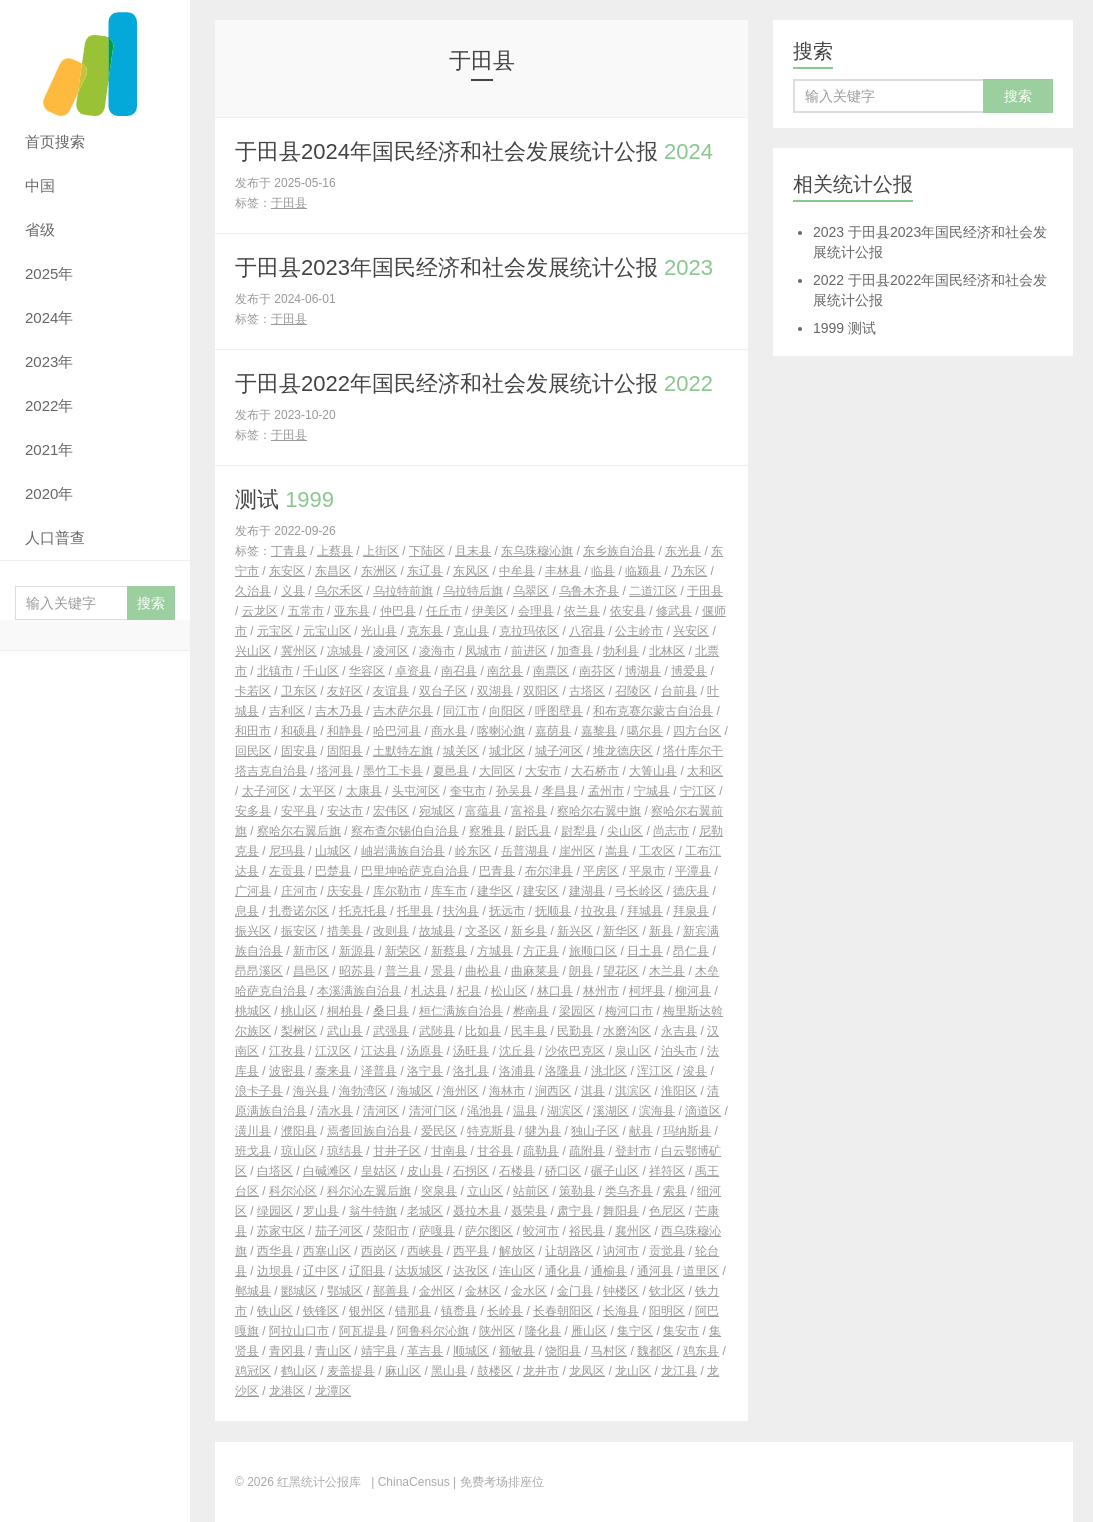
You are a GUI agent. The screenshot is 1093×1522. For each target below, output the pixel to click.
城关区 (461, 751)
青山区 (333, 1351)
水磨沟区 (627, 1031)
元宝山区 (327, 631)
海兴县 (311, 1091)
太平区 (318, 791)
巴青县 (497, 871)
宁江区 (698, 791)
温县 (525, 1111)
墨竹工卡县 (393, 771)
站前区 (531, 1191)
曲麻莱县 (535, 971)
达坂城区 (419, 1271)
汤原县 (425, 1051)
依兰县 (582, 611)
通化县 (563, 1271)
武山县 (345, 1031)
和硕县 (299, 731)
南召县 (459, 671)
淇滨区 (633, 1091)
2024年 (49, 317)
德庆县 (691, 891)
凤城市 (483, 651)
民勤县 (575, 1031)
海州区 (461, 1091)
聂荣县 (529, 1211)
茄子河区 (339, 1231)
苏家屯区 (281, 1231)
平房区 (601, 871)
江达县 (379, 1051)
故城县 (437, 931)
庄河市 (299, 891)
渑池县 (485, 1111)
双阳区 (541, 691)
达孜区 (471, 1271)
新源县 (357, 951)
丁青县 (289, 551)
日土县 (645, 951)
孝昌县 (560, 791)
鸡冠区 (253, 1371)
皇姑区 (379, 1171)
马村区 (609, 1351)
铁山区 (275, 1311)
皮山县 (425, 1171)
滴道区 (703, 1111)
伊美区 (490, 611)
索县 (675, 1191)
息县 (247, 911)
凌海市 (437, 651)
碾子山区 (615, 1171)
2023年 (49, 361)
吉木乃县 (339, 711)
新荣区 (403, 951)
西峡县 (425, 1251)
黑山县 (449, 1371)
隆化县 (543, 1331)
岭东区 (473, 851)
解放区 (517, 1251)
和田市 (253, 731)
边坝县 (275, 1271)
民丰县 (529, 1031)
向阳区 (507, 711)
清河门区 (433, 1111)
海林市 (507, 1091)
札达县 (429, 991)
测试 (284, 499)
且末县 (473, 551)
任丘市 (444, 611)
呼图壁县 (559, 711)
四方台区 (697, 731)
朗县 (581, 971)
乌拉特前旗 (403, 591)
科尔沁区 (293, 1191)
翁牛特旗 (373, 1211)
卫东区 (299, 691)
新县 (661, 931)
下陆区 (427, 551)
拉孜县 (599, 911)
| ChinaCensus (410, 1482)
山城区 (333, 851)
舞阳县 (621, 1211)
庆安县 (345, 891)
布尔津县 (549, 871)
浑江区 (655, 1071)
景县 (443, 971)
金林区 (483, 1291)
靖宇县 (379, 1351)
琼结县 (345, 1151)
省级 (40, 229)
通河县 (655, 1271)
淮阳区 (679, 1091)
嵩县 (617, 851)
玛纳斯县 (687, 1131)
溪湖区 (611, 1111)
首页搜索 (55, 141)
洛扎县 (471, 1071)
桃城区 (253, 1011)
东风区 (471, 571)
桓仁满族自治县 (461, 1011)
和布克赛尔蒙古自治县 (653, 711)
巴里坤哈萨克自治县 (415, 871)
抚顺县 (553, 911)
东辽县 (425, 571)
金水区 (529, 1291)
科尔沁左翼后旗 (369, 1191)
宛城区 (437, 811)
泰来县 (333, 1071)
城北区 (507, 751)
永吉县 (679, 1031)
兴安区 (691, 631)
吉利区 (287, 711)
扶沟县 (461, 911)
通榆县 (609, 1271)
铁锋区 (321, 1311)
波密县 (287, 1071)
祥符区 (667, 1171)
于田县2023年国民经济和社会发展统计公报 (474, 267)
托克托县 (363, 911)
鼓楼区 (495, 1371)
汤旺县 (471, 1051)
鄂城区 (345, 1291)
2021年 (49, 449)
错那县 (413, 1311)
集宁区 (635, 1331)
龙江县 (679, 1371)
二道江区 (653, 591)
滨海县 (657, 1111)
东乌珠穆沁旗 (537, 551)
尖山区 (625, 831)
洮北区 (609, 1071)
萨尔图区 (489, 1231)
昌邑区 (311, 971)
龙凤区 (587, 1371)
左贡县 (287, 871)
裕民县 (587, 1231)
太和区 (705, 771)
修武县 (674, 611)
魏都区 (655, 1351)
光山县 (379, 631)
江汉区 (333, 1051)
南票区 (551, 671)
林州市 (601, 991)
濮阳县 (299, 1131)
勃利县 (621, 651)
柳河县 (693, 991)
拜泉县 (691, 911)
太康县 (364, 791)
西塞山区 (327, 1251)
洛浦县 (517, 1071)
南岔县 (505, 671)
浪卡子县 (259, 1091)
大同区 (497, 771)
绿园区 (275, 1211)
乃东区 (689, 571)
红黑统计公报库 (95, 60)
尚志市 (671, 831)
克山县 (471, 631)
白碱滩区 (327, 1171)
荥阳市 (391, 1231)
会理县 (536, 611)
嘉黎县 (599, 731)
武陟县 (437, 1031)
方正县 (541, 951)
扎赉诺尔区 (299, 911)
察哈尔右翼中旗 (599, 811)
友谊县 (391, 691)
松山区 (509, 991)
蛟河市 (541, 1231)
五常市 (306, 611)
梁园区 (577, 1011)
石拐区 (471, 1171)
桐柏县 (345, 1011)
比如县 (483, 1031)
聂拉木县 (477, 1211)
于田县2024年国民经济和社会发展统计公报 (474, 151)
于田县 (289, 203)
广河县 (253, 891)
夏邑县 (451, 771)
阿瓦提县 (363, 1331)
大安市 (543, 771)
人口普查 (55, 537)
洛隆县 (563, 1071)
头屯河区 (416, 791)
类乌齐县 (629, 1191)
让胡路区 (569, 1251)
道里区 (701, 1271)
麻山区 (403, 1371)
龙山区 (633, 1371)
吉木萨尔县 (403, 711)
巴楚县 (333, 871)
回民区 (253, 751)
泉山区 (633, 1051)
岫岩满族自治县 (403, 851)
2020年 (49, 493)
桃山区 (299, 1011)
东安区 (287, 571)
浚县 (695, 1071)
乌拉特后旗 (473, 591)
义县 (293, 591)
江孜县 (287, 1051)
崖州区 (577, 851)
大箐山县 (653, 771)
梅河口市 (629, 1011)
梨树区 (299, 1031)
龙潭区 (333, 1391)
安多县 (253, 811)
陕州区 (497, 1331)
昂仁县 (691, 951)
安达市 (345, 811)
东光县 (683, 551)
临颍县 (643, 571)
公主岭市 (639, 631)
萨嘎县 (437, 1231)
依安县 (628, 611)
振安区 (299, 931)
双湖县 (495, 691)
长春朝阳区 (563, 1311)
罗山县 (321, 1211)
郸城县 (253, 1291)
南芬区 (597, 671)
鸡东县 (701, 1351)
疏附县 (587, 1151)
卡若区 (253, 691)
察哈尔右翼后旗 (299, 831)
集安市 (681, 1331)
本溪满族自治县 (359, 991)
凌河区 (391, 651)
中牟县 (517, 571)
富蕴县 (483, 811)
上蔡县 (335, 551)
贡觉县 (667, 1251)
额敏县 (517, 1351)
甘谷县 (495, 1151)
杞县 (469, 991)
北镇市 (275, 671)
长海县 (621, 1311)
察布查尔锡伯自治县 (405, 831)
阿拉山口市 (299, 1331)
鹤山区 (299, 1371)
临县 (603, 571)
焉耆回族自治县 (369, 1131)
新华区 (621, 931)
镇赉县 (459, 1311)
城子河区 (559, 751)
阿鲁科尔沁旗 (433, 1331)
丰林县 (563, 571)
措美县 (345, 931)
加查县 (575, 651)
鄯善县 (391, 1291)
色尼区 (667, 1211)
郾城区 (299, 1291)
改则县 (391, 931)
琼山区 (299, 1151)
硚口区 (563, 1171)
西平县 (471, 1251)
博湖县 (643, 671)
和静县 (345, 731)
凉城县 (345, 651)
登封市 (633, 1151)
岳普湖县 (525, 851)
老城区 (425, 1211)
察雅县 (487, 831)
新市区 (311, 951)
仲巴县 (398, 611)
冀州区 (299, 651)
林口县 (555, 991)
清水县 (335, 1111)
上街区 (381, 551)
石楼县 (517, 1171)
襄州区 (633, 1231)
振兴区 (253, 931)
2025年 (49, 273)
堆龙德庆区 (623, 751)
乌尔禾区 (339, 591)
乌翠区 (531, 591)
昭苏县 (357, 971)
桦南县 (531, 1011)
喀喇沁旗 (501, 731)
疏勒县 (541, 1151)
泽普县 (379, 1071)
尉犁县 (579, 831)
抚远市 (507, 911)
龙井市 (541, 1371)
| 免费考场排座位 (497, 1482)
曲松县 (483, 971)
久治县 (253, 591)
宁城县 (652, 791)
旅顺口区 (593, 951)
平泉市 (647, 871)
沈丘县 (517, 1051)
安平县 (299, 811)
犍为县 (543, 1131)
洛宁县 (425, 1071)
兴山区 (253, 651)
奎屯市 (468, 791)
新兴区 (575, 931)
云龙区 (260, 611)
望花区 (621, 971)
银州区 (367, 1311)
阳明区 (667, 1311)
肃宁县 (575, 1211)
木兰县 (667, 971)
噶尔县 (645, 731)
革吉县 (425, 1351)
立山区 (485, 1191)
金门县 (575, 1291)
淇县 (593, 1091)
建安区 (541, 891)
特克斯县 (491, 1131)
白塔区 (275, 1171)
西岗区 (379, 1251)
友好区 (345, 691)
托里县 (415, 911)
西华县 (275, 1251)
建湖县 (587, 891)
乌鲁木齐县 (589, 591)
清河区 (381, 1111)
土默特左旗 (403, 751)
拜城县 (645, 911)
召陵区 (633, 691)
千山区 (321, 671)
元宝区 (275, 631)
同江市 (461, 711)
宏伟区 (391, 811)
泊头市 (679, 1051)
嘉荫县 (553, 731)
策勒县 (577, 1191)
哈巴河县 (397, 731)
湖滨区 (565, 1111)
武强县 (391, 1031)
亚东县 (352, 611)
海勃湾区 (363, 1091)
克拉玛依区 (529, 631)
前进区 (529, 651)
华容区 (367, 671)
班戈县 (253, 1151)
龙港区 (287, 1391)
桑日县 (391, 1011)
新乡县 (529, 931)
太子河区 (266, 791)
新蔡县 (449, 951)
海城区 (415, 1091)
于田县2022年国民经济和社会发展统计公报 (474, 383)
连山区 (517, 1271)
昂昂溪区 (259, 971)
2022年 (49, 405)
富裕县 (529, 811)
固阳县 (345, 751)
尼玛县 (287, 851)
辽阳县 (367, 1271)
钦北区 (667, 1291)
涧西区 (553, 1091)
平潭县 (693, 871)
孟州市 (606, 791)
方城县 (495, 951)
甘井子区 (397, 1151)
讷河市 (621, 1251)
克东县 (425, 631)
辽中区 (321, 1271)
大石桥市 (595, 771)
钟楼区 (621, 1291)
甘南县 (449, 1151)
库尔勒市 (397, 891)
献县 (641, 1131)
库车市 (449, 891)
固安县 (299, 751)
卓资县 (413, 671)
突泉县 (439, 1191)
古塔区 (587, 691)
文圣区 (483, 931)
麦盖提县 (351, 1371)
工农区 (657, 851)
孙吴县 (514, 791)
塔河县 (335, 771)
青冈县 (287, 1351)
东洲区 (379, 571)
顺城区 (471, 1351)
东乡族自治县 (619, 551)
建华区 (495, 891)
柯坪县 (647, 991)
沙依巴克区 (575, 1051)
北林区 (667, 651)
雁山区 (589, 1331)
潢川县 (253, 1131)
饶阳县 (563, 1351)
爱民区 (439, 1131)
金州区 (437, 1291)
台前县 (679, 691)
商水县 (449, 731)
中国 (40, 185)
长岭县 (505, 1311)
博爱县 (689, 671)
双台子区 (443, 691)
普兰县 (403, 971)
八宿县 (587, 631)
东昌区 (333, 571)
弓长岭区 (639, 891)
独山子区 (595, 1131)
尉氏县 (533, 831)
